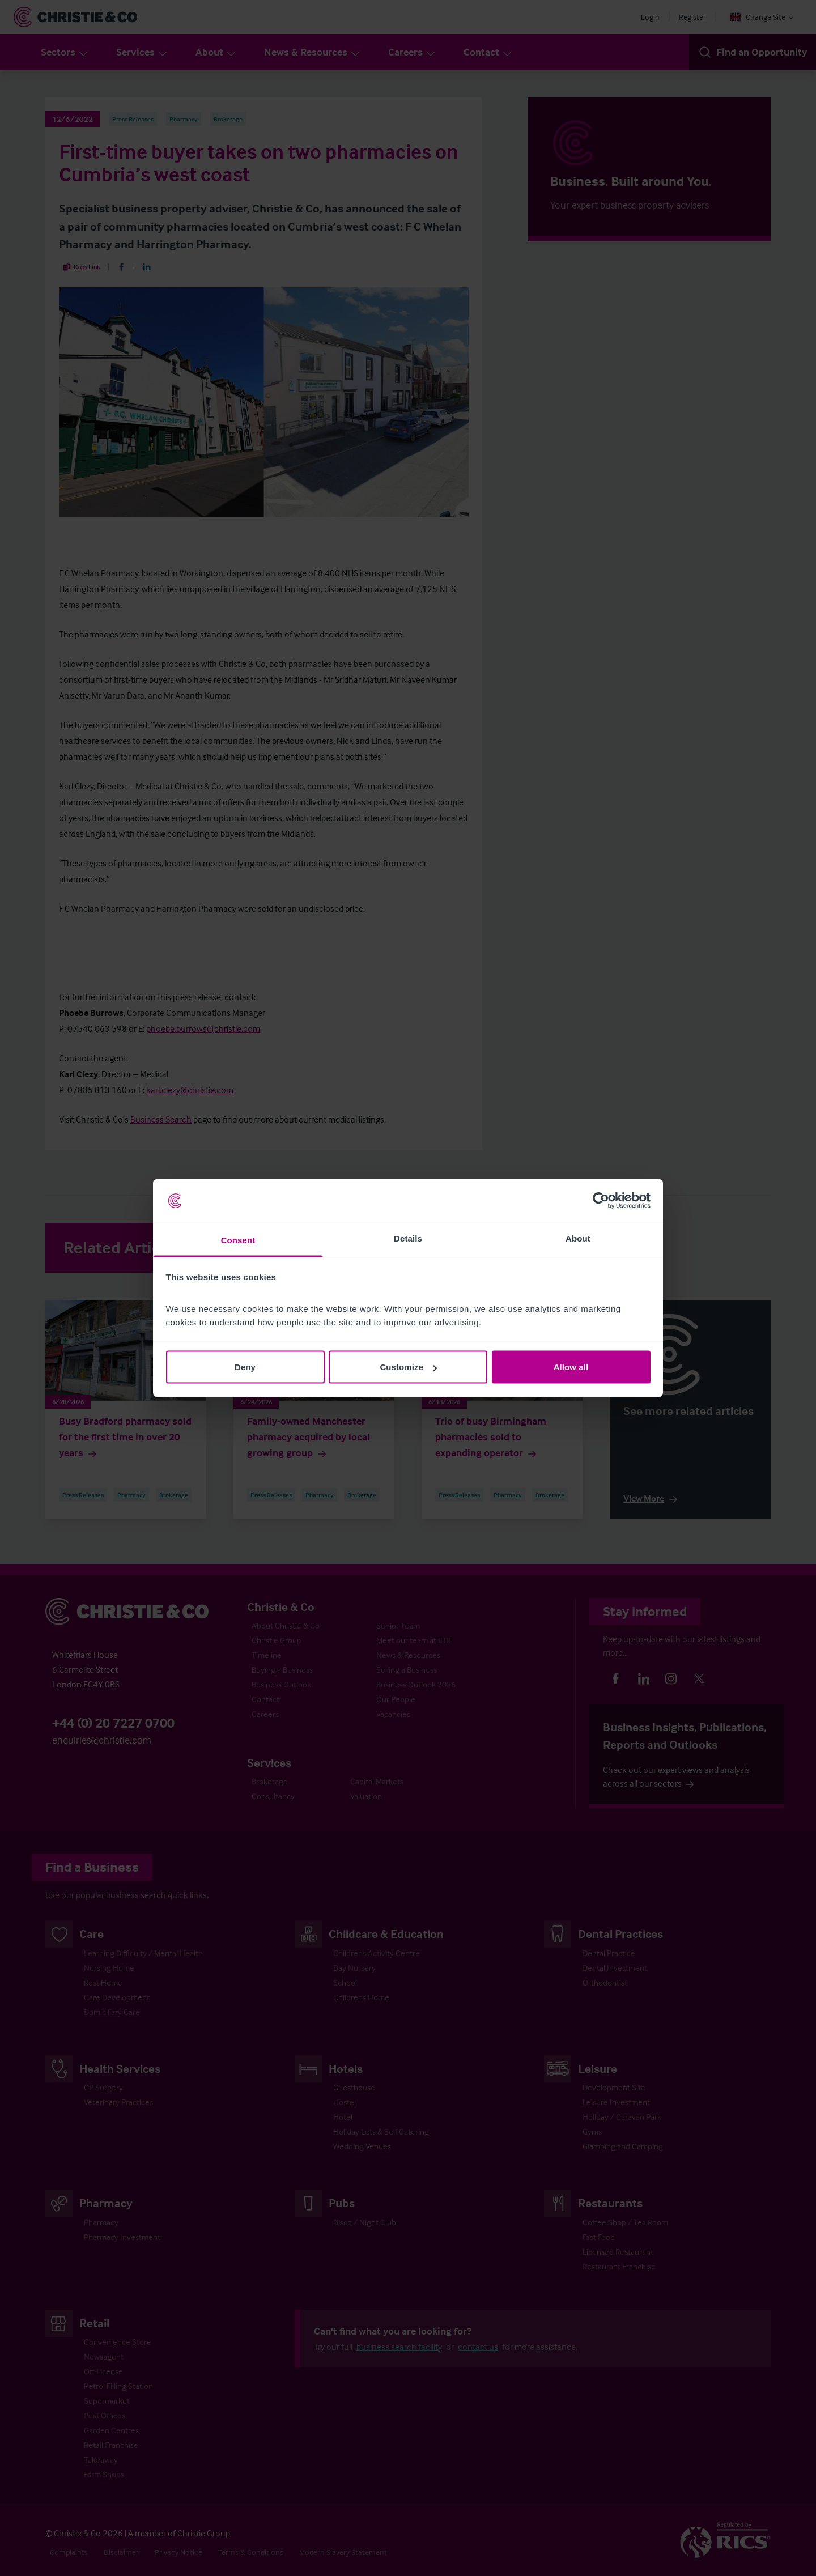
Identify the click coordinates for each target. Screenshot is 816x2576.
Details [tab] (408, 1238)
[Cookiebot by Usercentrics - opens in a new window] (601, 1200)
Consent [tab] (238, 1239)
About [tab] (578, 1238)
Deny (245, 1367)
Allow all (571, 1367)
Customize (408, 1367)
